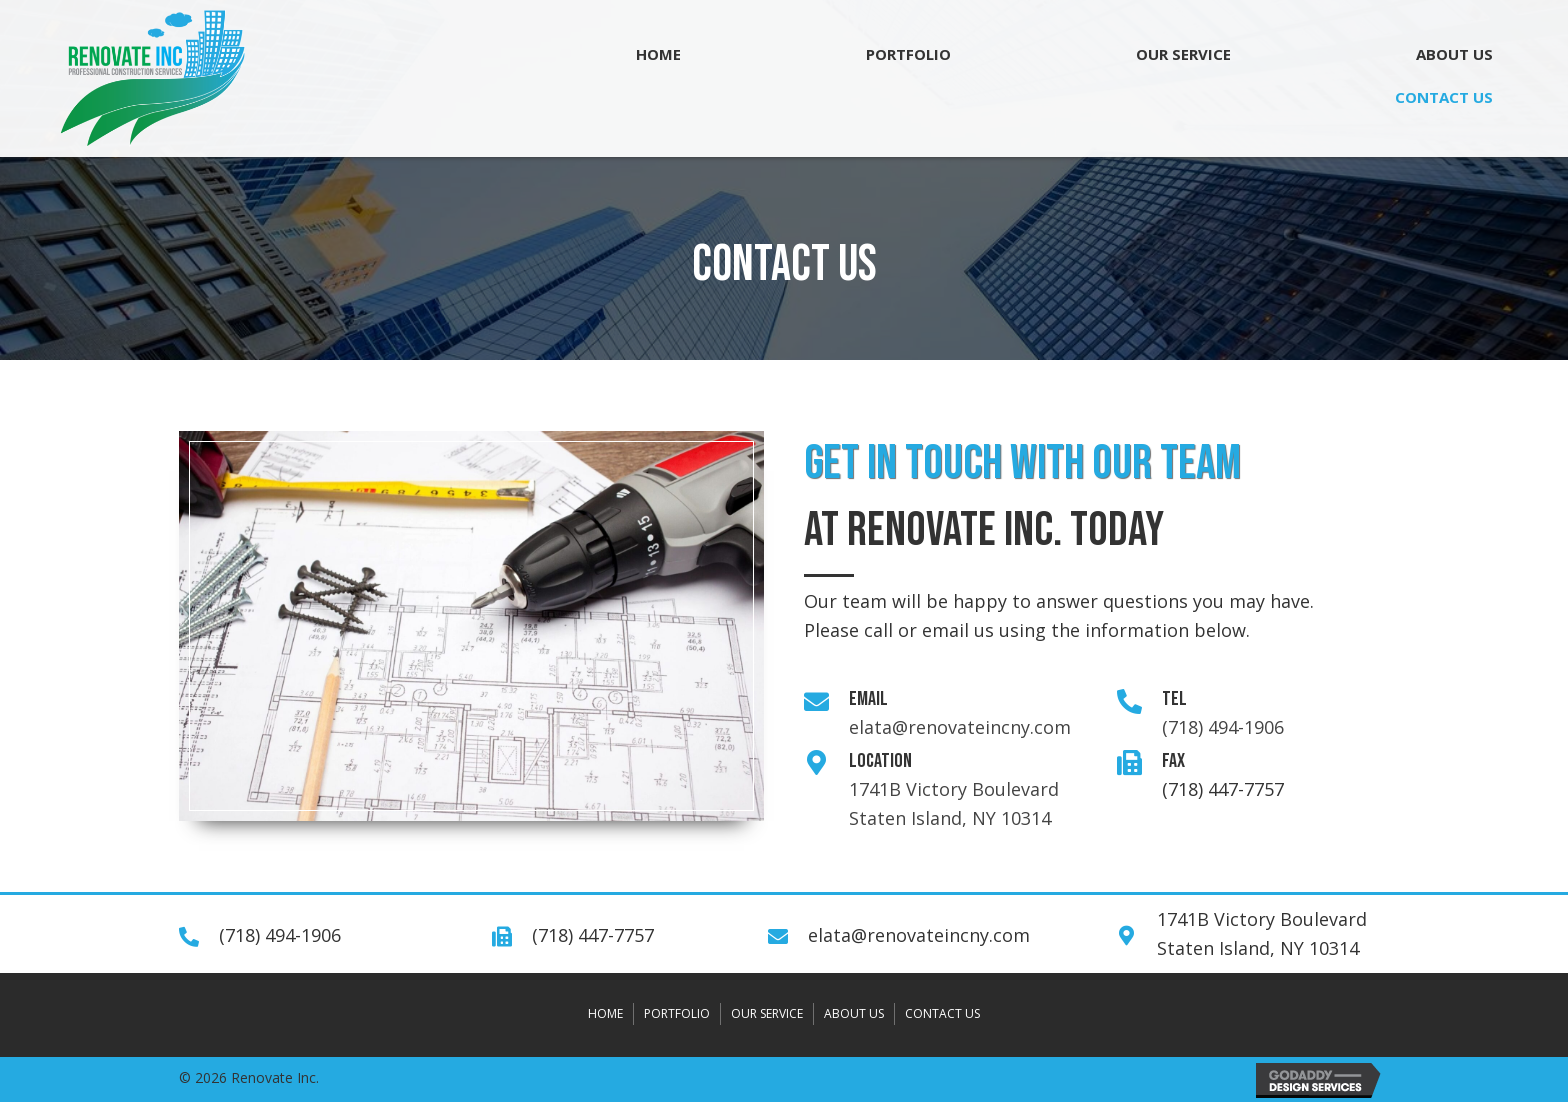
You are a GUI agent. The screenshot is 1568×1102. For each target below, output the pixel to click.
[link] (658, 54)
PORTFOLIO (677, 1013)
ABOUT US (854, 1013)
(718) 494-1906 (1223, 727)
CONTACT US (942, 1013)
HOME (605, 1013)
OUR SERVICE (767, 1013)
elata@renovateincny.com (960, 727)
